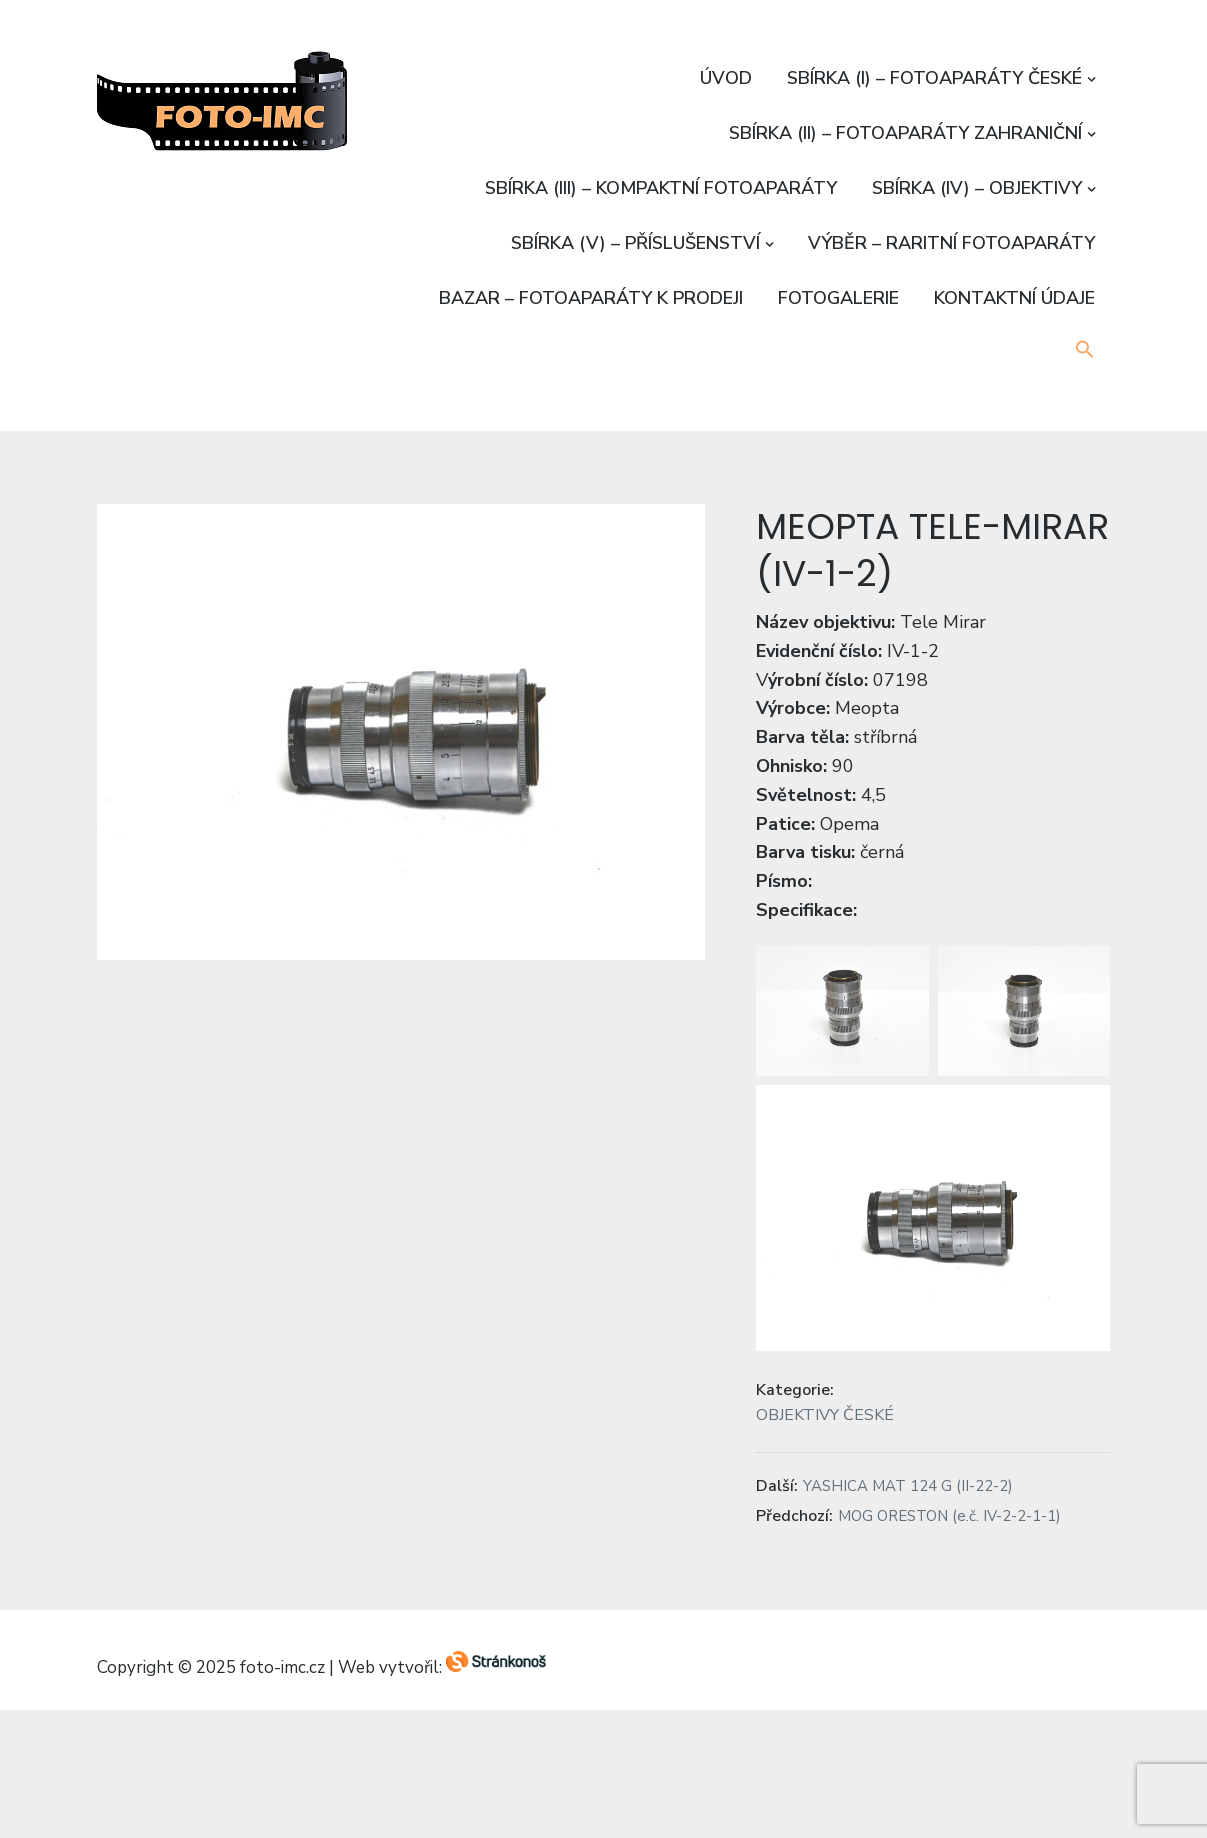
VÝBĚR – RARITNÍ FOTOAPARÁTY (951, 243)
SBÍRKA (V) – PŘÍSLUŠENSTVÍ (635, 243)
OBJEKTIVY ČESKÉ (825, 1415)
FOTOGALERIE (838, 298)
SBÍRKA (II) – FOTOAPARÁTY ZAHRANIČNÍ (905, 133)
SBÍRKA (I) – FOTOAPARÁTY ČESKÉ (934, 78)
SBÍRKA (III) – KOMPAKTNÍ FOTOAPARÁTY (661, 188)
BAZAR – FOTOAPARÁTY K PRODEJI (591, 298)
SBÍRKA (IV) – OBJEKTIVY (977, 188)
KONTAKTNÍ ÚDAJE (1014, 298)
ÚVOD (726, 78)
